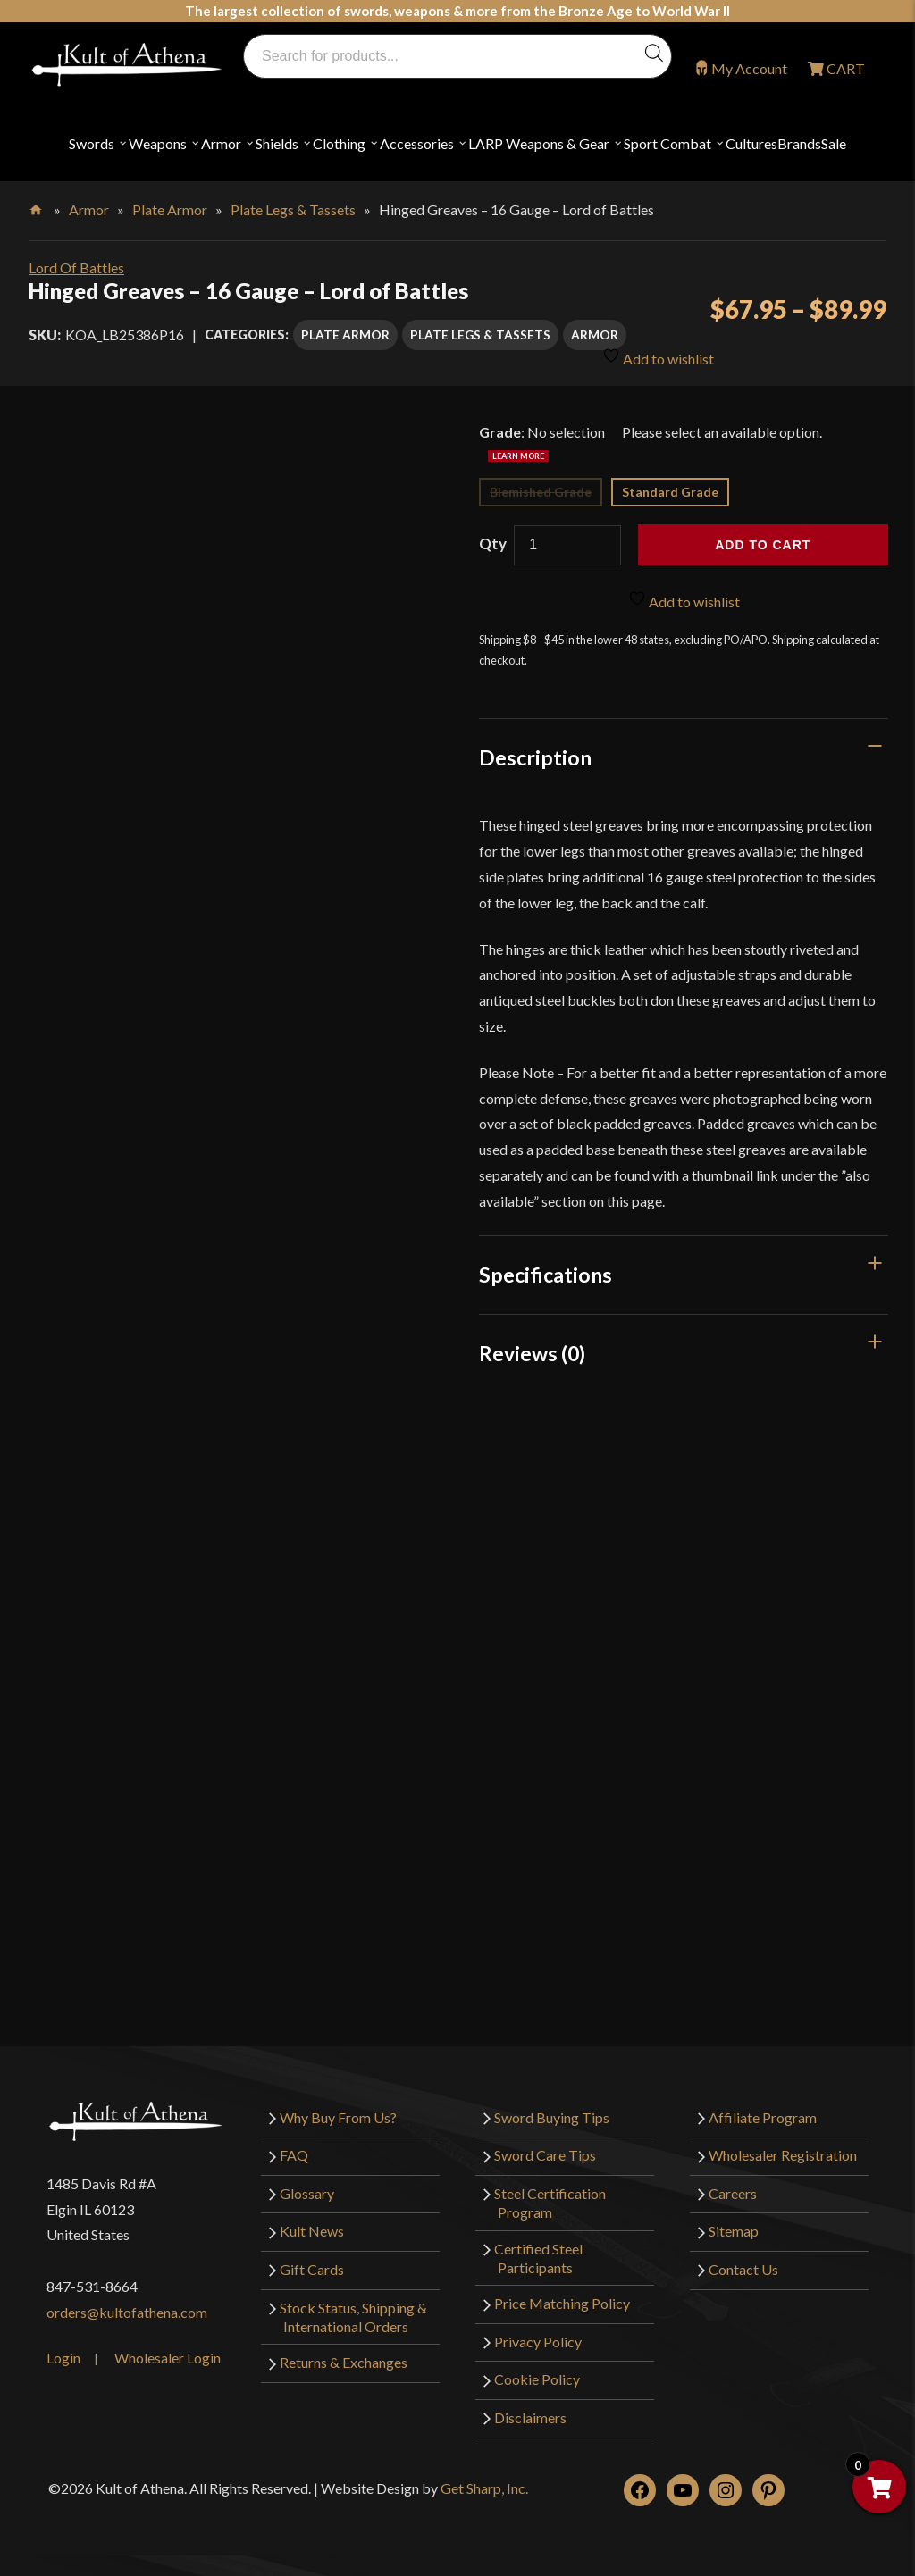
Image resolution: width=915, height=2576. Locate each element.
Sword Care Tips (545, 2154)
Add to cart (762, 545)
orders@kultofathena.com (126, 2312)
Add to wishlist (658, 356)
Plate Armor (169, 209)
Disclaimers (530, 2417)
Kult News (312, 2230)
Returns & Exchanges (343, 2362)
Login (63, 2357)
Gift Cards (312, 2269)
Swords (91, 143)
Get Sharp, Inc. (484, 2488)
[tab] (683, 757)
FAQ (294, 2154)
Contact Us (743, 2269)
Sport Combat (667, 143)
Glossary (307, 2193)
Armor (221, 143)
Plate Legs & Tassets (293, 209)
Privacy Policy (538, 2341)
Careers (733, 2193)
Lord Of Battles (76, 267)
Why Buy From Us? (338, 2117)
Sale (833, 143)
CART (844, 68)
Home (37, 206)
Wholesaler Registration (783, 2154)
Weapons (158, 143)
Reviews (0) (532, 1353)
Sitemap (734, 2230)
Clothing (339, 143)
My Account (749, 68)
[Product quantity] (567, 545)
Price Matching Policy (562, 2303)
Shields (277, 143)
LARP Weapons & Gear (538, 143)
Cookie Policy (537, 2379)
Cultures (751, 143)
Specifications (545, 1274)
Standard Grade (670, 491)
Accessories (417, 143)
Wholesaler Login (167, 2357)
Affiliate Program (763, 2117)
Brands (799, 143)
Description (535, 757)
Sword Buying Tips (551, 2117)
